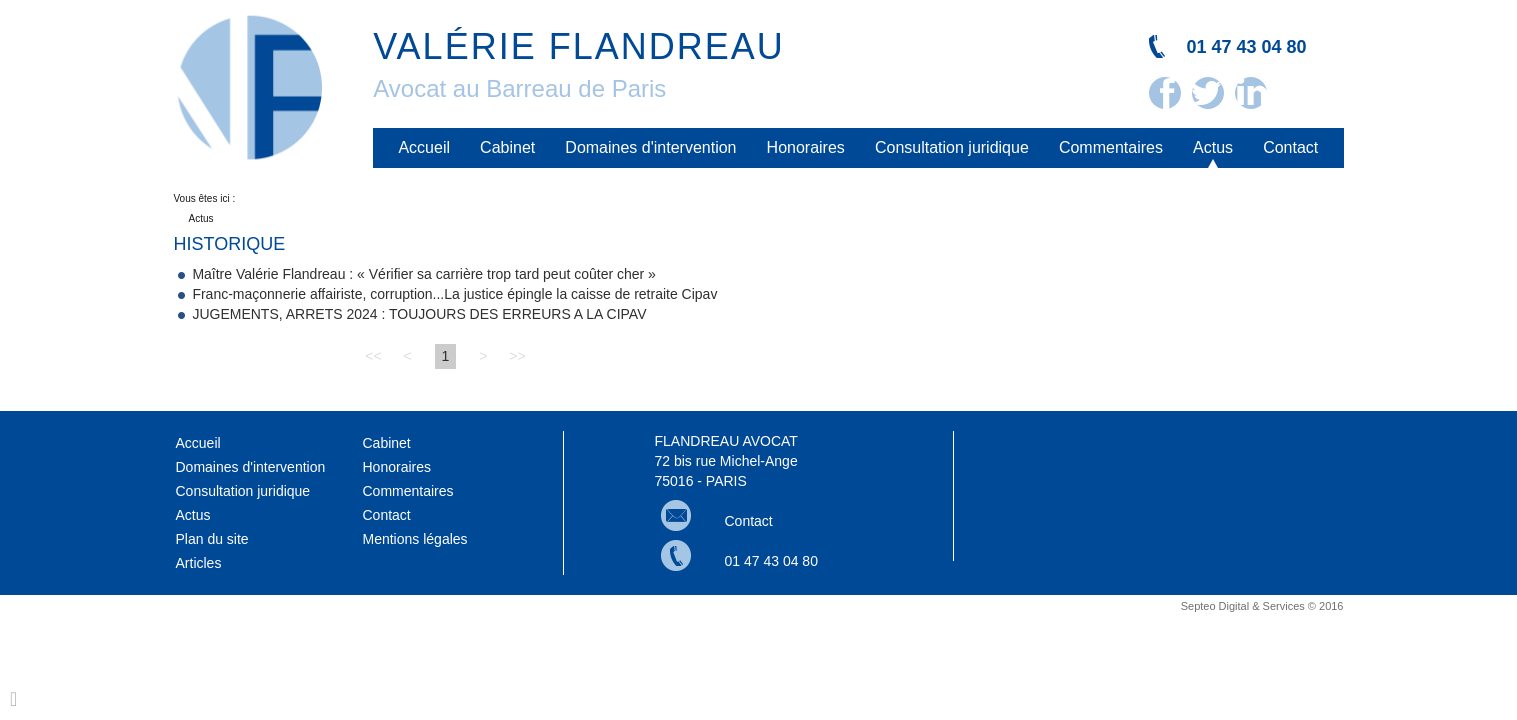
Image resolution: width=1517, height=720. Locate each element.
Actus (1215, 147)
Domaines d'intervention (654, 147)
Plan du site (212, 544)
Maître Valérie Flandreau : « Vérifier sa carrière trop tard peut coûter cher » (424, 279)
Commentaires (1113, 147)
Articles (199, 568)
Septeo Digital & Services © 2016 (1262, 611)
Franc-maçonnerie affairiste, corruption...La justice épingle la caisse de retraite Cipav (454, 299)
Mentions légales (415, 544)
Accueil (430, 147)
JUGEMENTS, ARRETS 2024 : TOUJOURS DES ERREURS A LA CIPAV (419, 319)
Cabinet (512, 147)
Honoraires (809, 147)
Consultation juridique (955, 147)
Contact (1291, 147)
